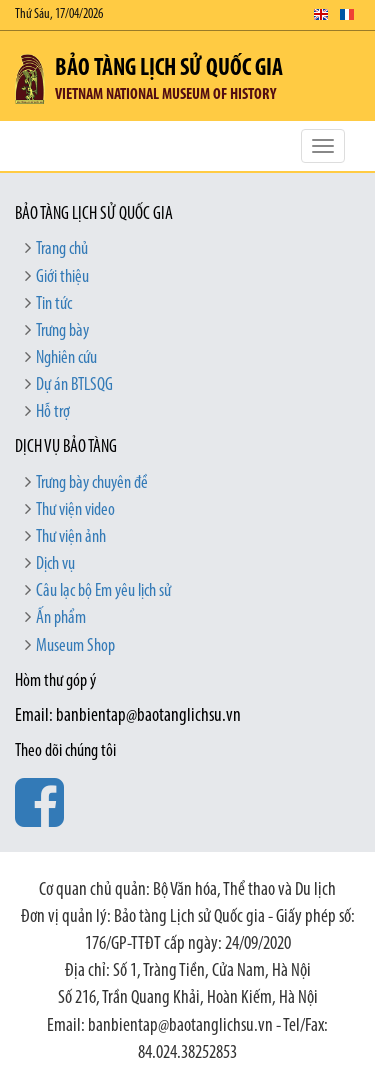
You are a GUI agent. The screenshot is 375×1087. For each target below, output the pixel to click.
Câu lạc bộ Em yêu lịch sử (103, 591)
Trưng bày (62, 331)
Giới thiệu (62, 277)
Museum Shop (75, 646)
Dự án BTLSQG (74, 385)
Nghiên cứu (66, 358)
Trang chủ (62, 249)
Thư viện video (75, 510)
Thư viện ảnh (71, 537)
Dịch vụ (55, 564)
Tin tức (54, 304)
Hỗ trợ (53, 412)
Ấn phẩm (61, 618)
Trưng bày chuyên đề (92, 483)
